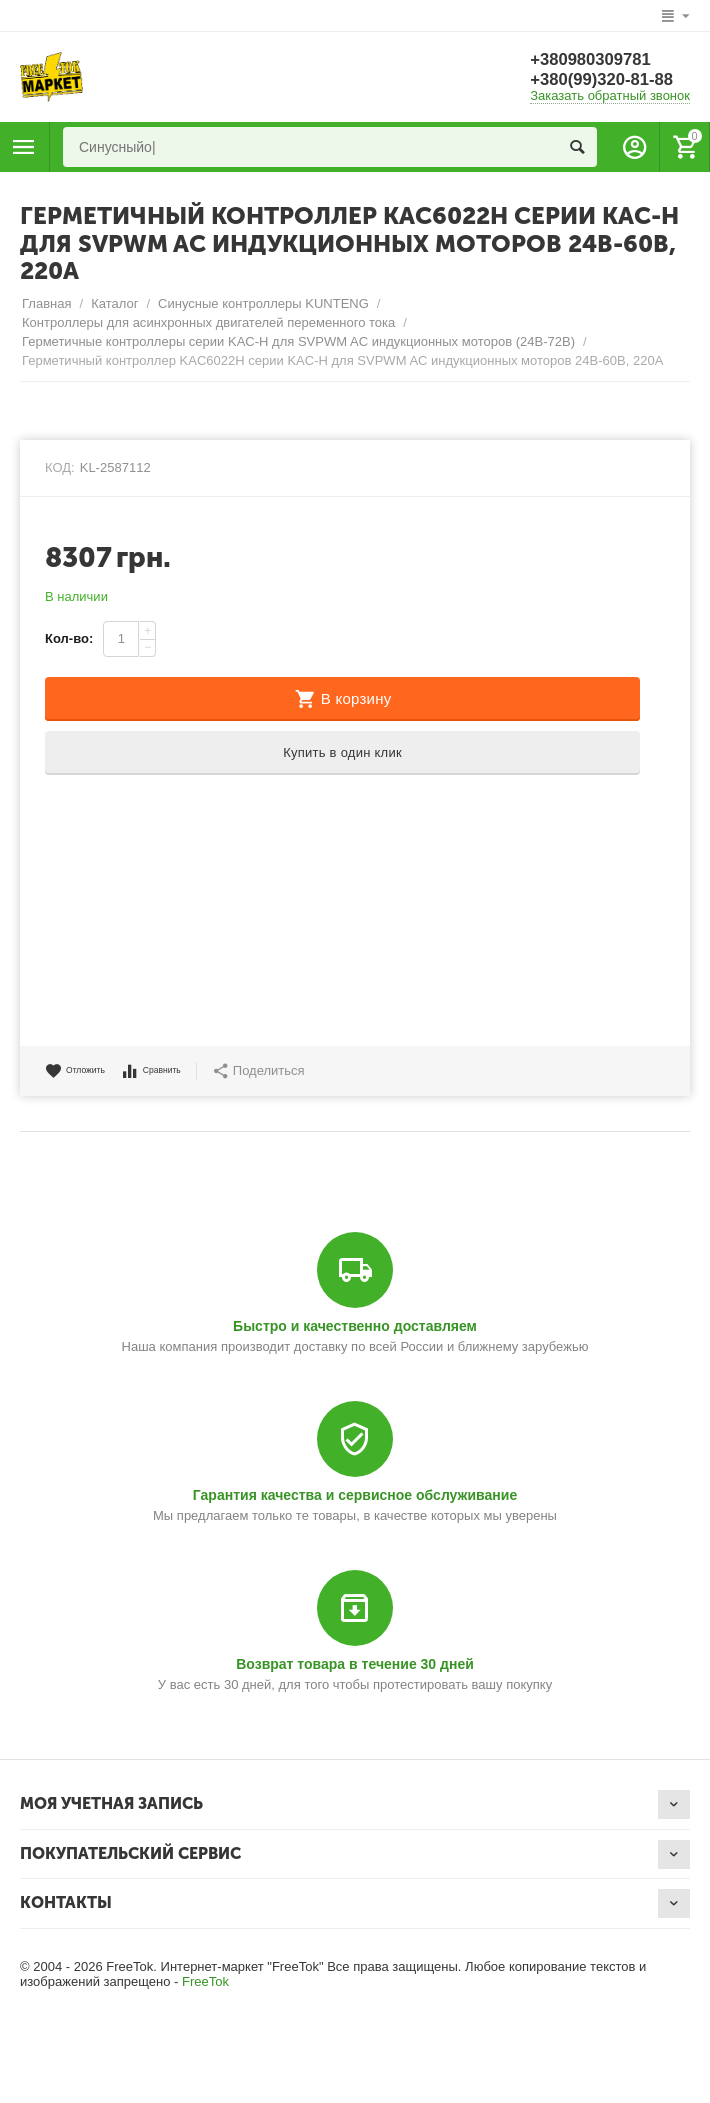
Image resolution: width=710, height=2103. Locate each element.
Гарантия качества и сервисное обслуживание (355, 1495)
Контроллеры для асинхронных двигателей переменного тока (208, 322)
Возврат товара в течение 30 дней (355, 1664)
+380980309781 (595, 60)
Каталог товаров (24, 147)
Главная (47, 303)
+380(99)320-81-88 (607, 80)
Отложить (85, 1071)
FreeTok (205, 1981)
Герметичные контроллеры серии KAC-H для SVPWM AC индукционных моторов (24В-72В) (298, 341)
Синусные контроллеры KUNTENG (263, 303)
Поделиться (298, 1071)
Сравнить (180, 1071)
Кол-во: (69, 638)
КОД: (60, 467)
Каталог (114, 303)
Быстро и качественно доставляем (355, 1326)
